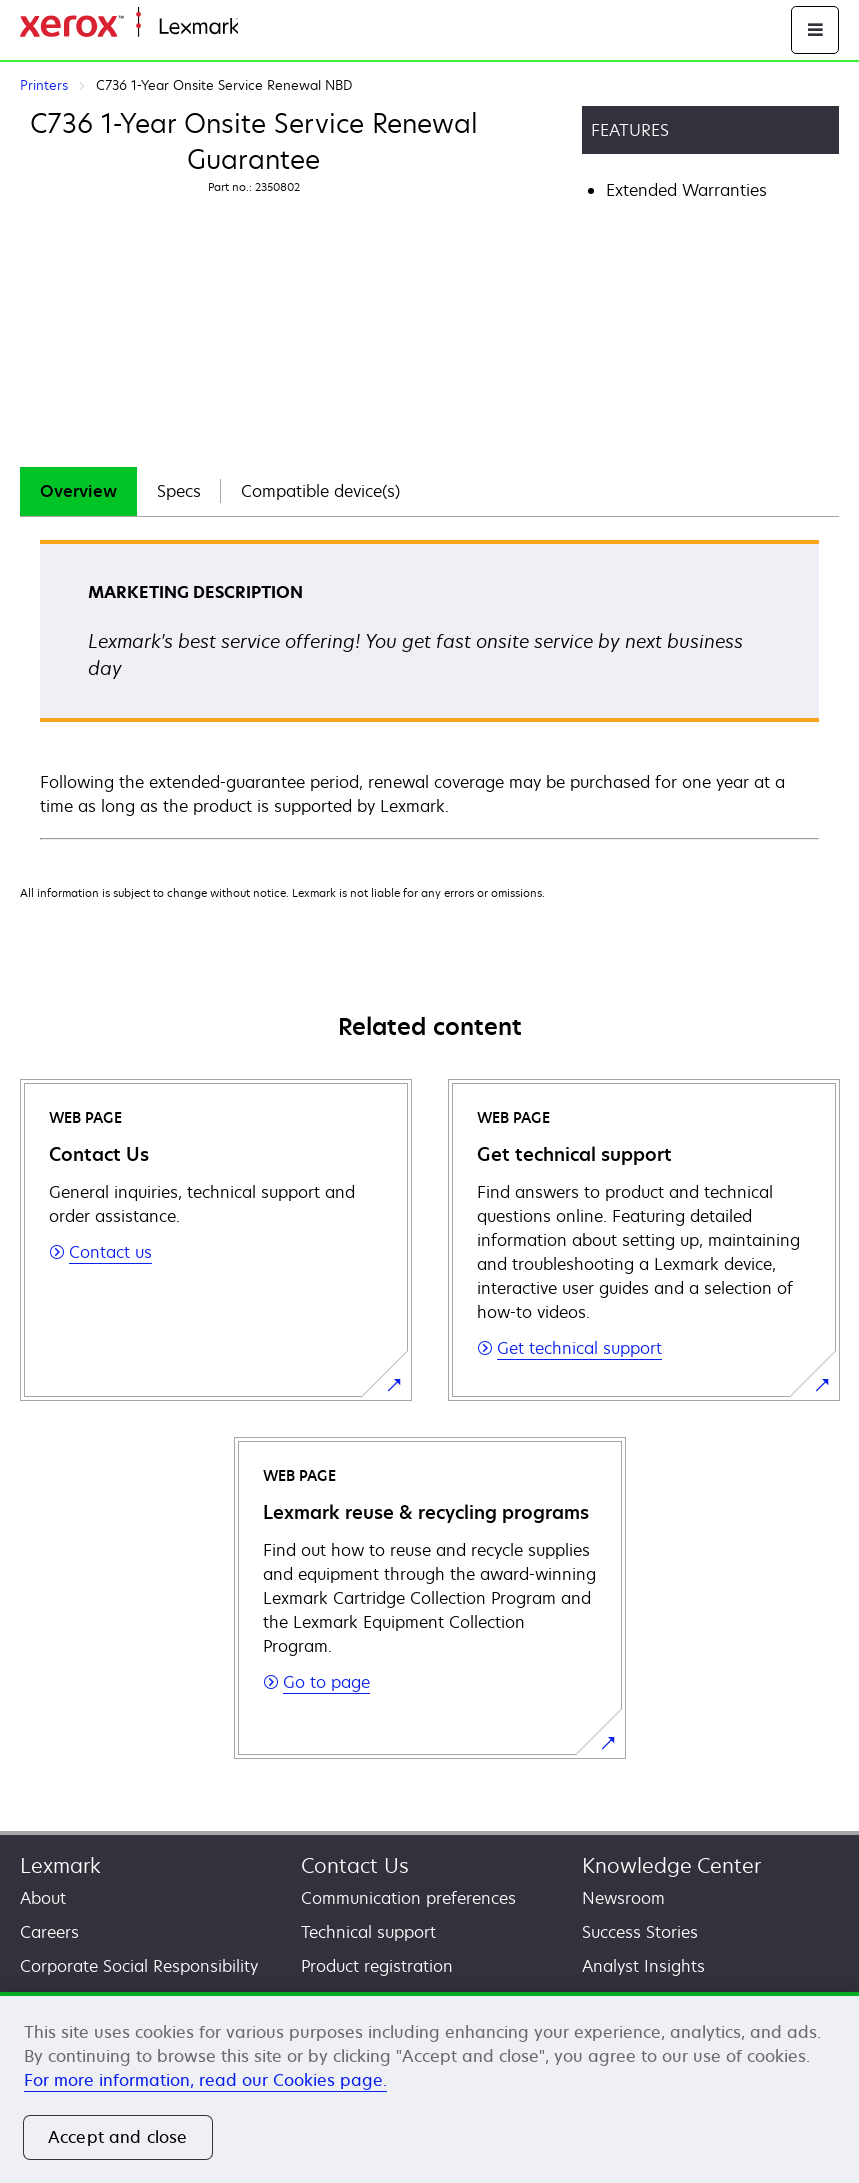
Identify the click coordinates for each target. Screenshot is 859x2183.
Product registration (377, 1966)
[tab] (78, 491)
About (43, 1898)
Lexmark (60, 1865)
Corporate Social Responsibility (139, 1966)
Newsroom (623, 1898)
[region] (429, 2087)
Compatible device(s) (320, 491)
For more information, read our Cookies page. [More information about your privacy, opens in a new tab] (205, 2080)
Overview (78, 491)
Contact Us (355, 1865)
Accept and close (118, 2137)
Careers (49, 1932)
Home (258, 27)
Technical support (368, 1932)
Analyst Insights (643, 1966)
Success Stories (640, 1932)
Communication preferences (408, 1898)
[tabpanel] (429, 688)
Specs (179, 491)
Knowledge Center (671, 1865)
